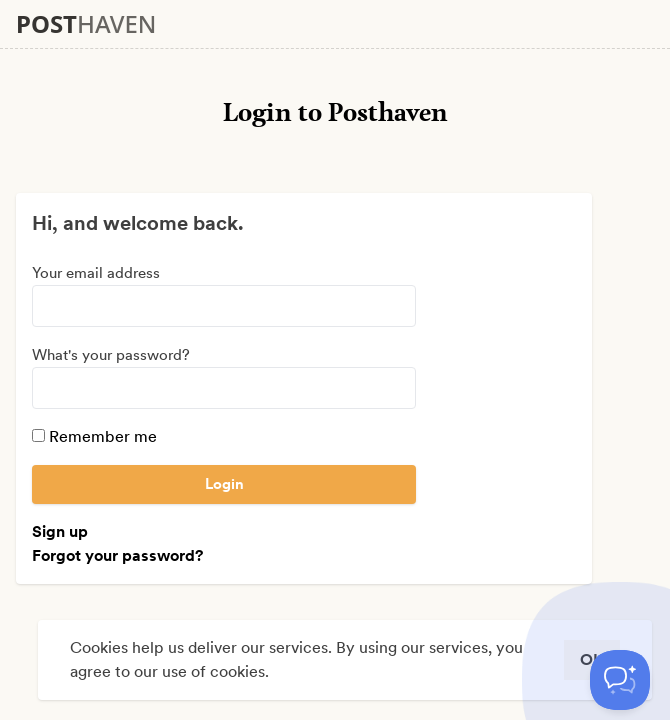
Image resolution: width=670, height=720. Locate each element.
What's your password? (111, 355)
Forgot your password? (117, 555)
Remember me (94, 436)
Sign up (60, 531)
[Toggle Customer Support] (620, 680)
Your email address (96, 273)
